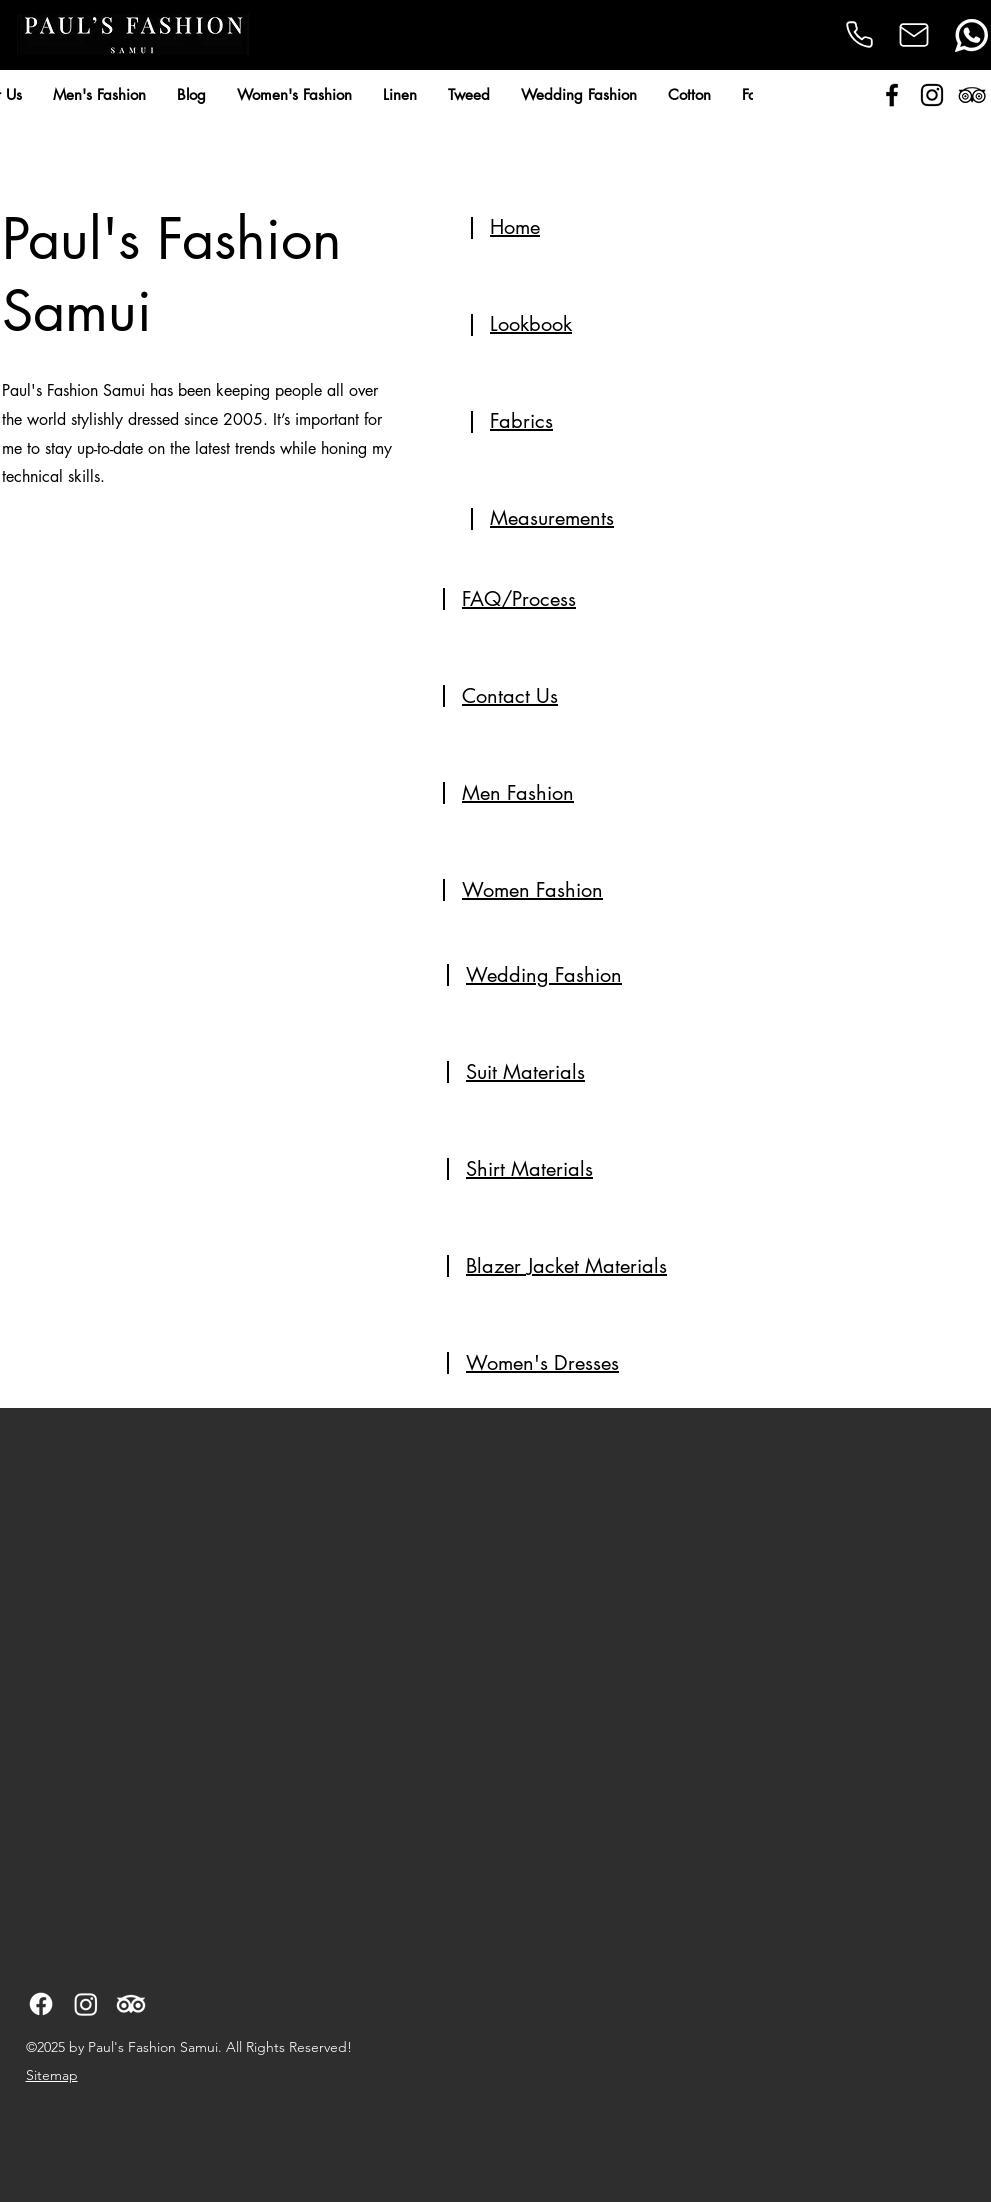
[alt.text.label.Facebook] (892, 95)
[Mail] (914, 35)
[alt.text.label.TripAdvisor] (972, 95)
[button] (99, 94)
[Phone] (859, 34)
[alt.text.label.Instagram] (932, 95)
